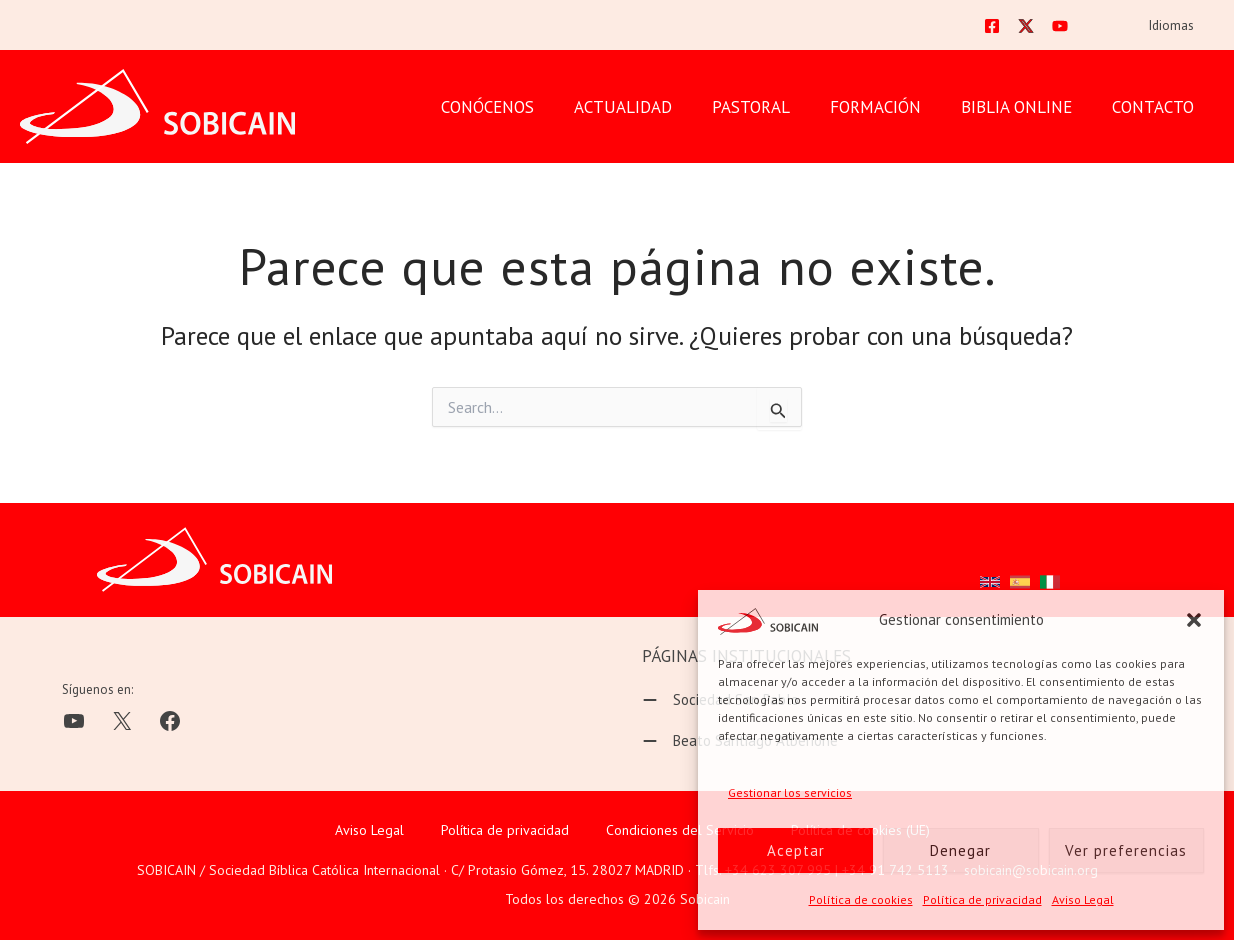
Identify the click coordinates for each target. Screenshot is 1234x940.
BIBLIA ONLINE (1025, 110)
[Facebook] (1005, 28)
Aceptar (796, 850)
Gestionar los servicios (790, 792)
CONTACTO (1156, 110)
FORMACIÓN (890, 110)
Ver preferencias (1126, 850)
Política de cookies (861, 899)
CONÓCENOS (520, 110)
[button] (1194, 620)
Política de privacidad (982, 899)
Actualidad (650, 110)
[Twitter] (1039, 28)
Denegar (960, 850)
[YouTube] (1073, 28)
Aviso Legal (1083, 899)
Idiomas (1177, 28)
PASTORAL (772, 110)
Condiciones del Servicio (680, 830)
